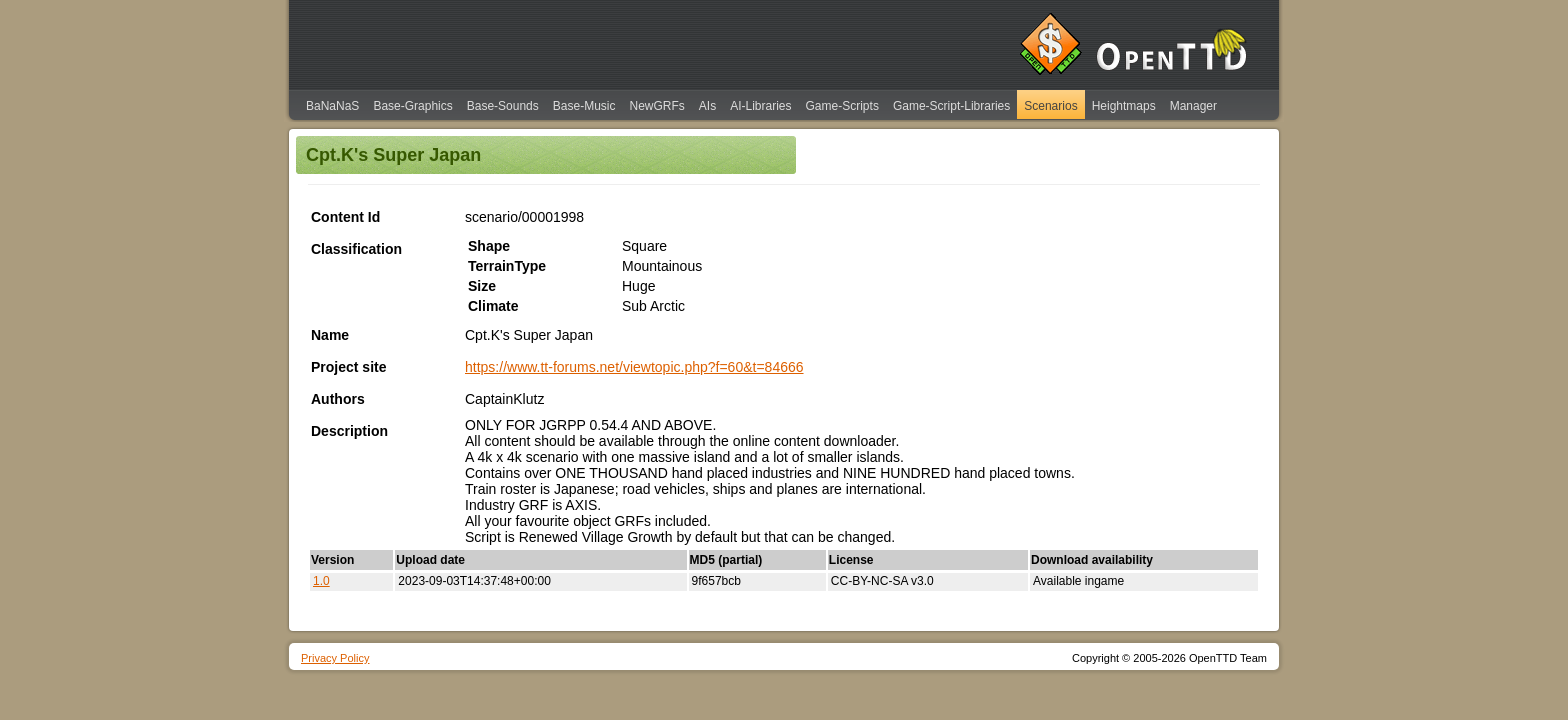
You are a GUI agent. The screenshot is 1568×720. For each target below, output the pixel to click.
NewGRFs (656, 106)
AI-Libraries (760, 106)
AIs (707, 106)
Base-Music (584, 106)
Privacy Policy (335, 658)
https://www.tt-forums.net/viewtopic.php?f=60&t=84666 (634, 367)
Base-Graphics (412, 106)
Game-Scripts (842, 106)
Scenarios (1050, 106)
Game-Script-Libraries (951, 106)
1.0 (321, 581)
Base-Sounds (503, 106)
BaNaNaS (332, 106)
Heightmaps (1124, 106)
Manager (1193, 106)
